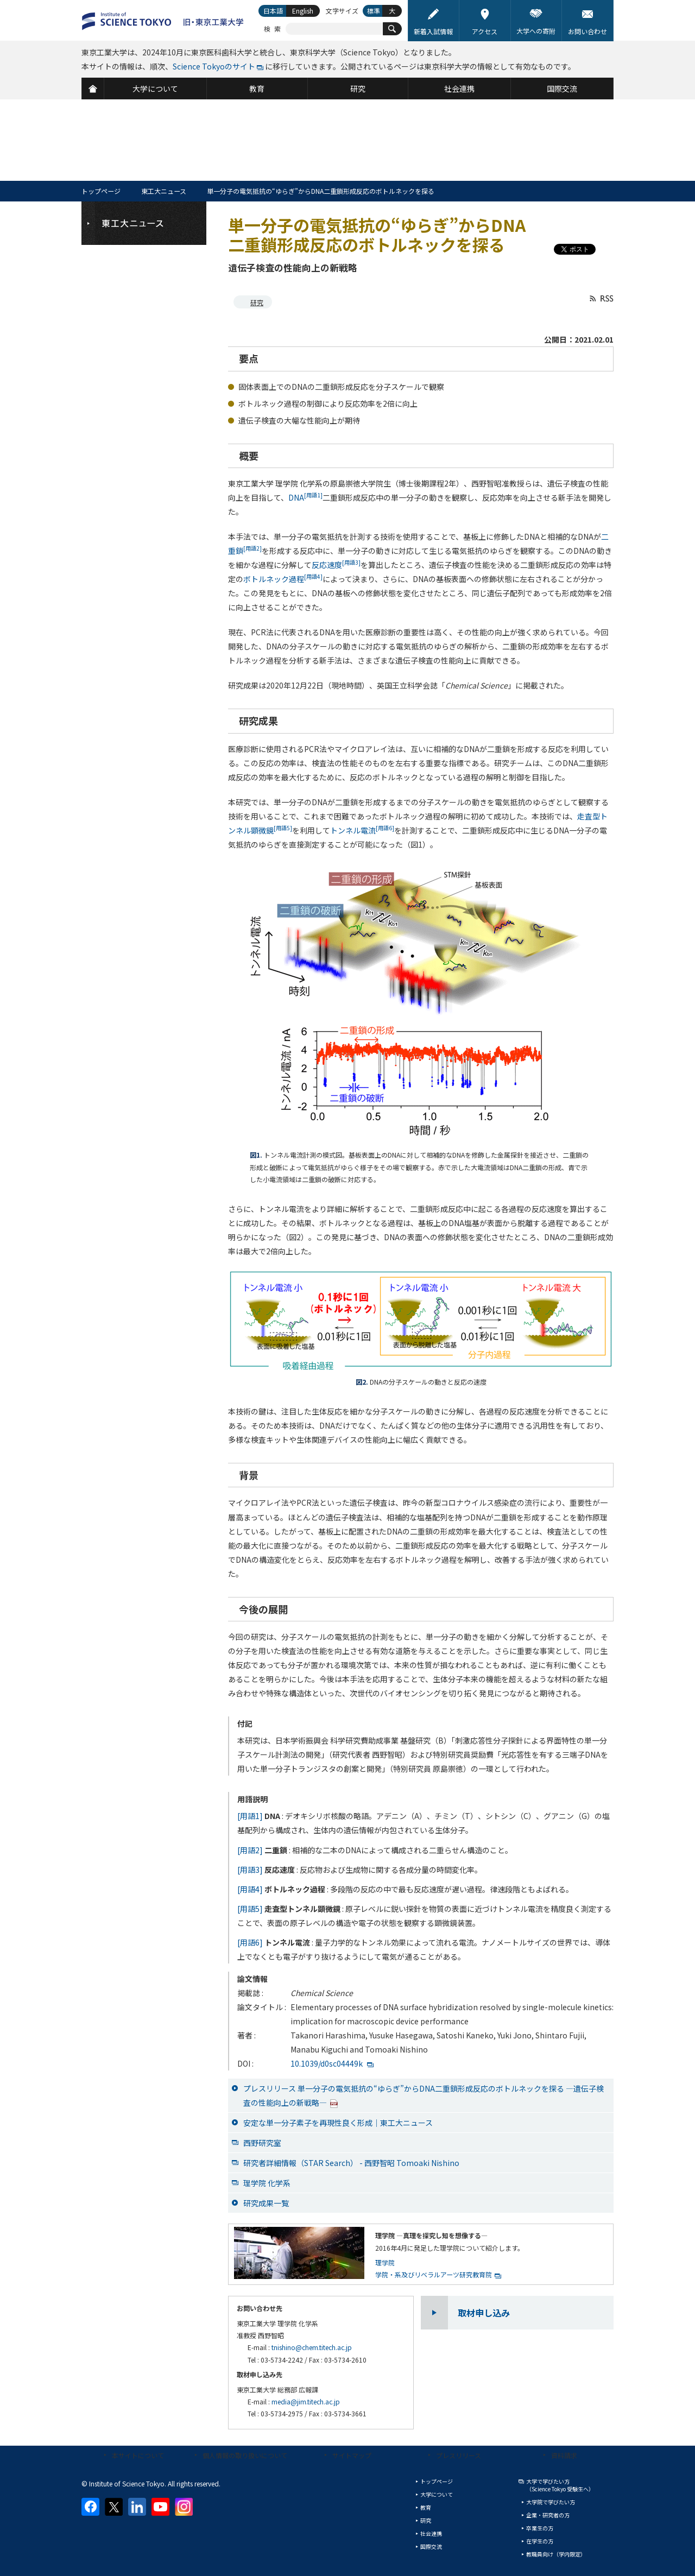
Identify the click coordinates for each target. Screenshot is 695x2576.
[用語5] (250, 1908)
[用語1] (250, 1815)
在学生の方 (539, 2541)
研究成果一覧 (266, 2203)
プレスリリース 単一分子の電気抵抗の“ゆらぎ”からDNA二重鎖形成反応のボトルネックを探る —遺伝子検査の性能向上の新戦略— (423, 2095)
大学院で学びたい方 (550, 2502)
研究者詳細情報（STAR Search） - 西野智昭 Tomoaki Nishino (351, 2162)
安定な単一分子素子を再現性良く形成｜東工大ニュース (338, 2122)
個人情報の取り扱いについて (245, 2455)
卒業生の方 (539, 2528)
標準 (373, 10)
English (302, 10)
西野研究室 (262, 2142)
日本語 (273, 10)
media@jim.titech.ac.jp (305, 2401)
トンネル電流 (362, 830)
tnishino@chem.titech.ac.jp (311, 2347)
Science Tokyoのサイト (214, 66)
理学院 (385, 2262)
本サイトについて (138, 2455)
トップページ (101, 190)
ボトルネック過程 (283, 578)
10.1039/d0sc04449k (326, 2063)
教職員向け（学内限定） (556, 2554)
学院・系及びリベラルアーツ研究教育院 (433, 2274)
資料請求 (564, 2455)
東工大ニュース (163, 190)
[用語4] (250, 1889)
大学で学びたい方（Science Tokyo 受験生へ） (560, 2485)
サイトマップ (351, 2455)
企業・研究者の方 (548, 2515)
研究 (256, 302)
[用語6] (250, 1942)
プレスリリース (458, 2455)
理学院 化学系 (266, 2182)
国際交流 (431, 2546)
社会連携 (431, 2533)
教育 (425, 2507)
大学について (436, 2494)
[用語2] (250, 1850)
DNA (305, 497)
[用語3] (250, 1869)
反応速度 (336, 564)
